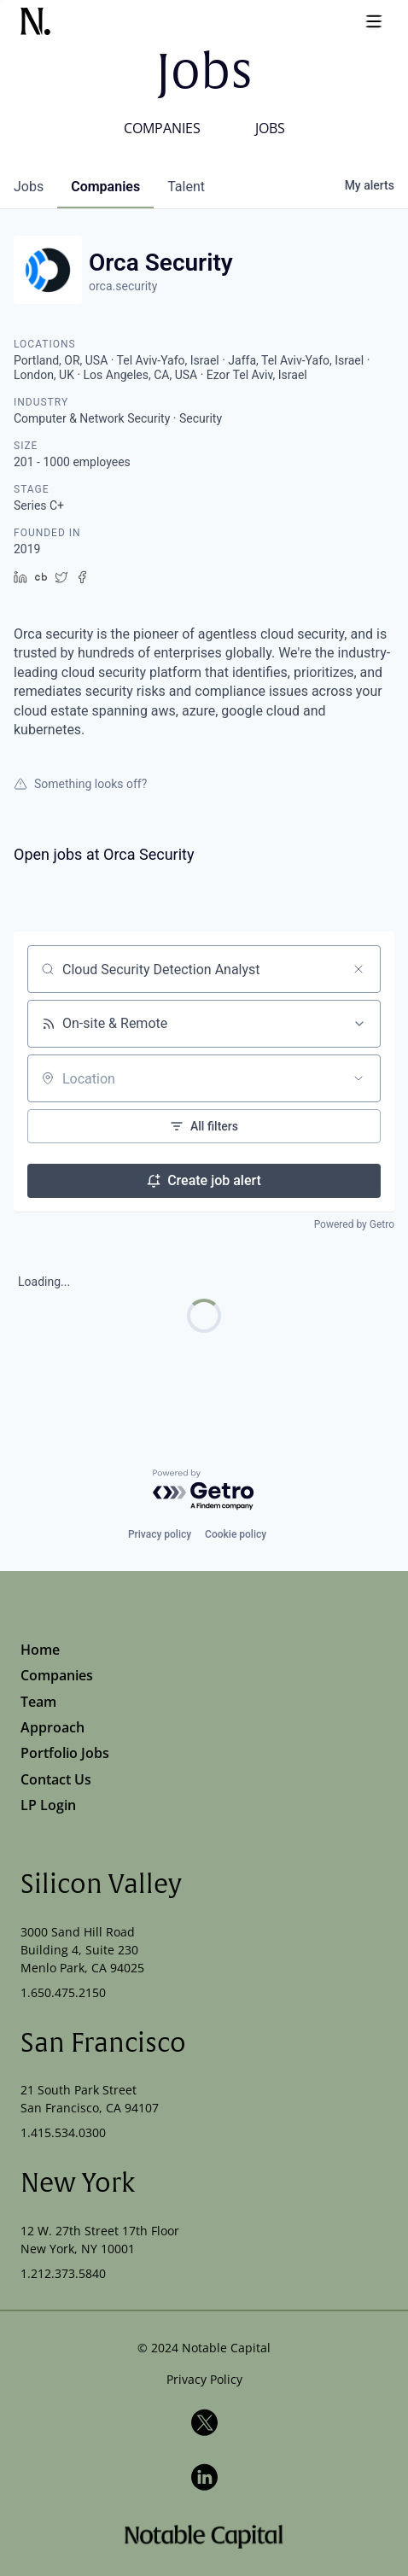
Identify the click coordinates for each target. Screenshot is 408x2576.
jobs (29, 186)
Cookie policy (235, 1534)
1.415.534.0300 (63, 2132)
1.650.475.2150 (63, 1992)
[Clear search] (358, 969)
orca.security (123, 286)
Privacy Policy (204, 2379)
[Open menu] (374, 21)
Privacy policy (159, 1534)
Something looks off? (80, 784)
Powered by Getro (354, 1224)
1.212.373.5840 (63, 2273)
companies (105, 186)
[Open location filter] (358, 1078)
